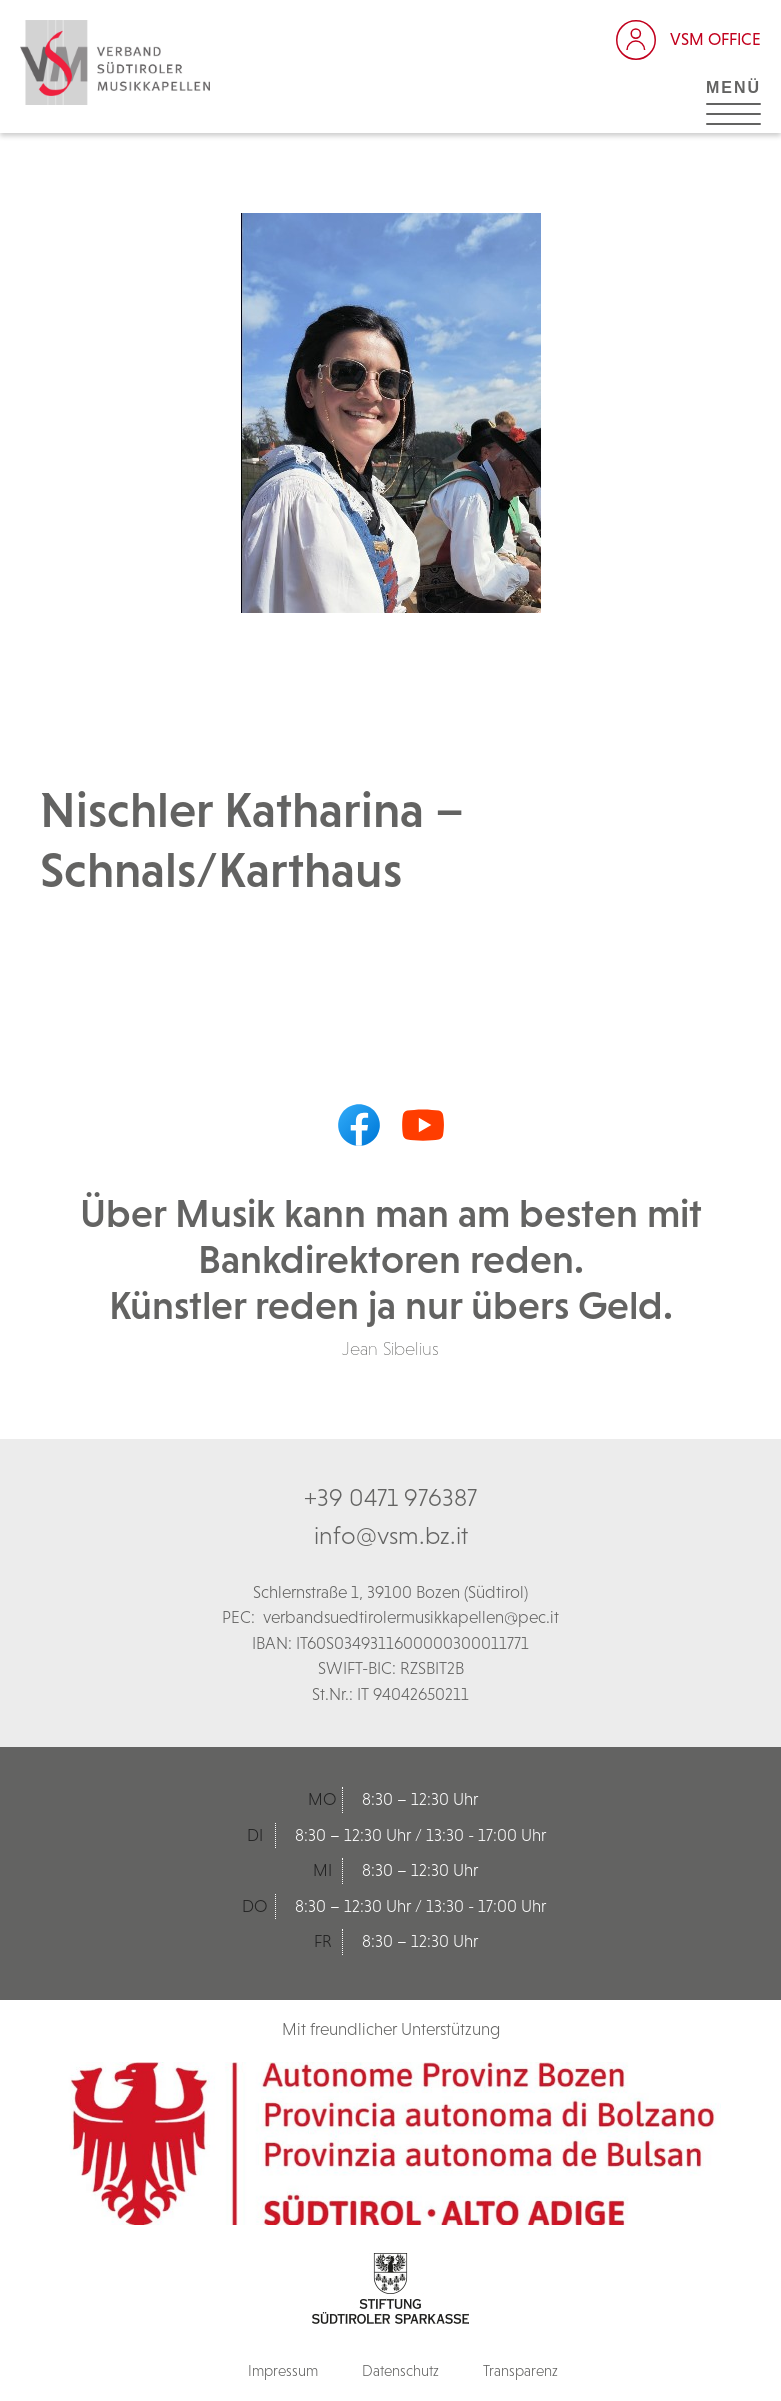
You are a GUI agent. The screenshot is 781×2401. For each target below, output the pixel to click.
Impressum (283, 2370)
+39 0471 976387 (390, 1497)
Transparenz (520, 2370)
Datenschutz (400, 2370)
